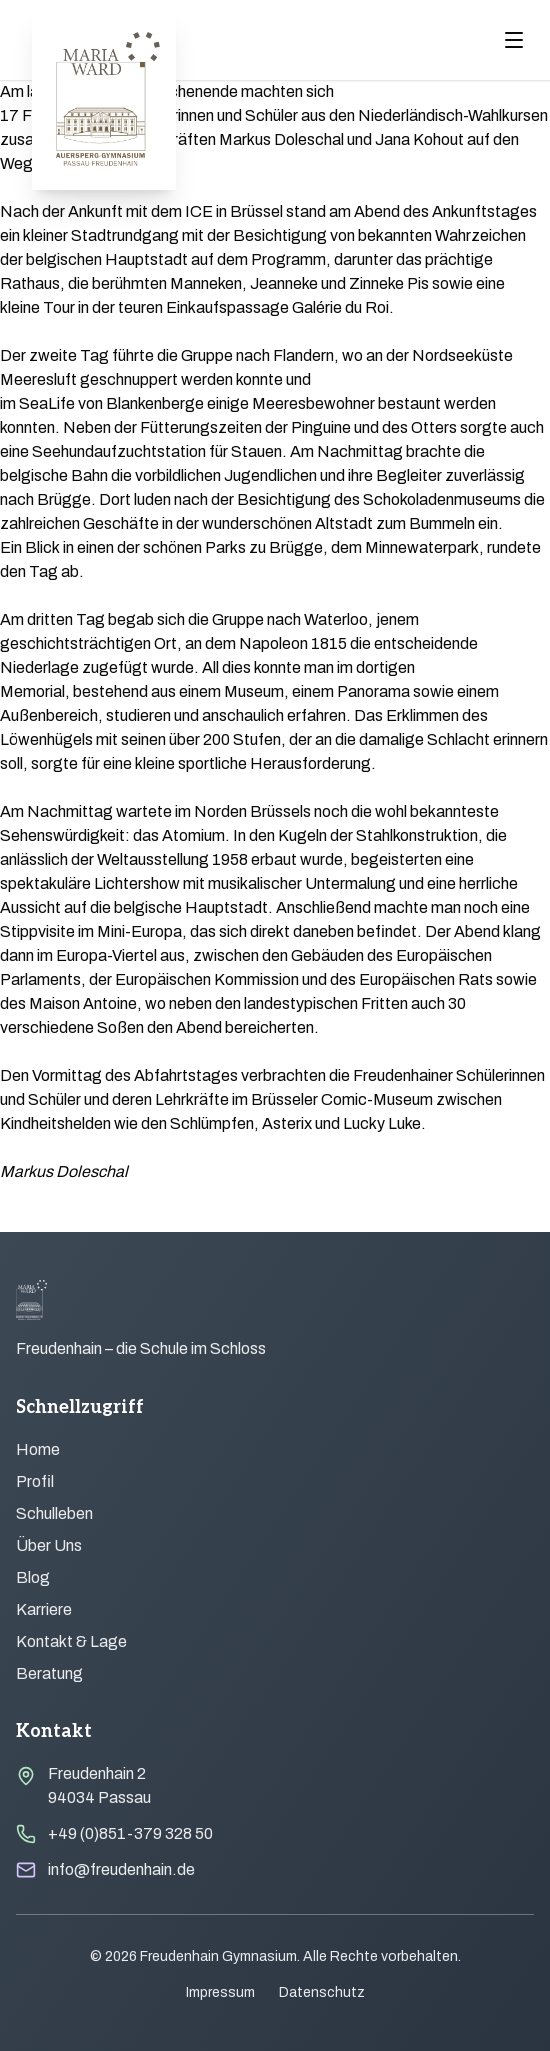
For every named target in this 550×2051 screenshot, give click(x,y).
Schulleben (54, 1513)
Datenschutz (322, 1992)
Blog (33, 1577)
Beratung (49, 1673)
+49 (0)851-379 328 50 (130, 1833)
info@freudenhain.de (121, 1869)
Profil (35, 1481)
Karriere (44, 1609)
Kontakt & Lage (71, 1641)
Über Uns (49, 1545)
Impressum (220, 1992)
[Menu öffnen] (514, 40)
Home (38, 1449)
